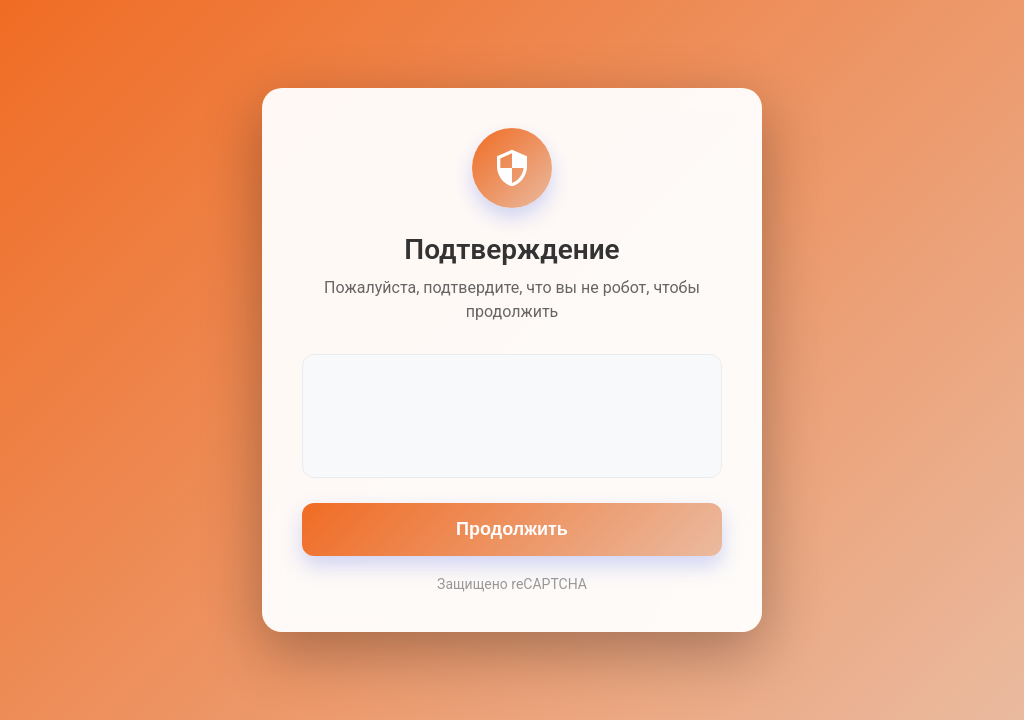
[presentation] (512, 414)
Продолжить (512, 529)
